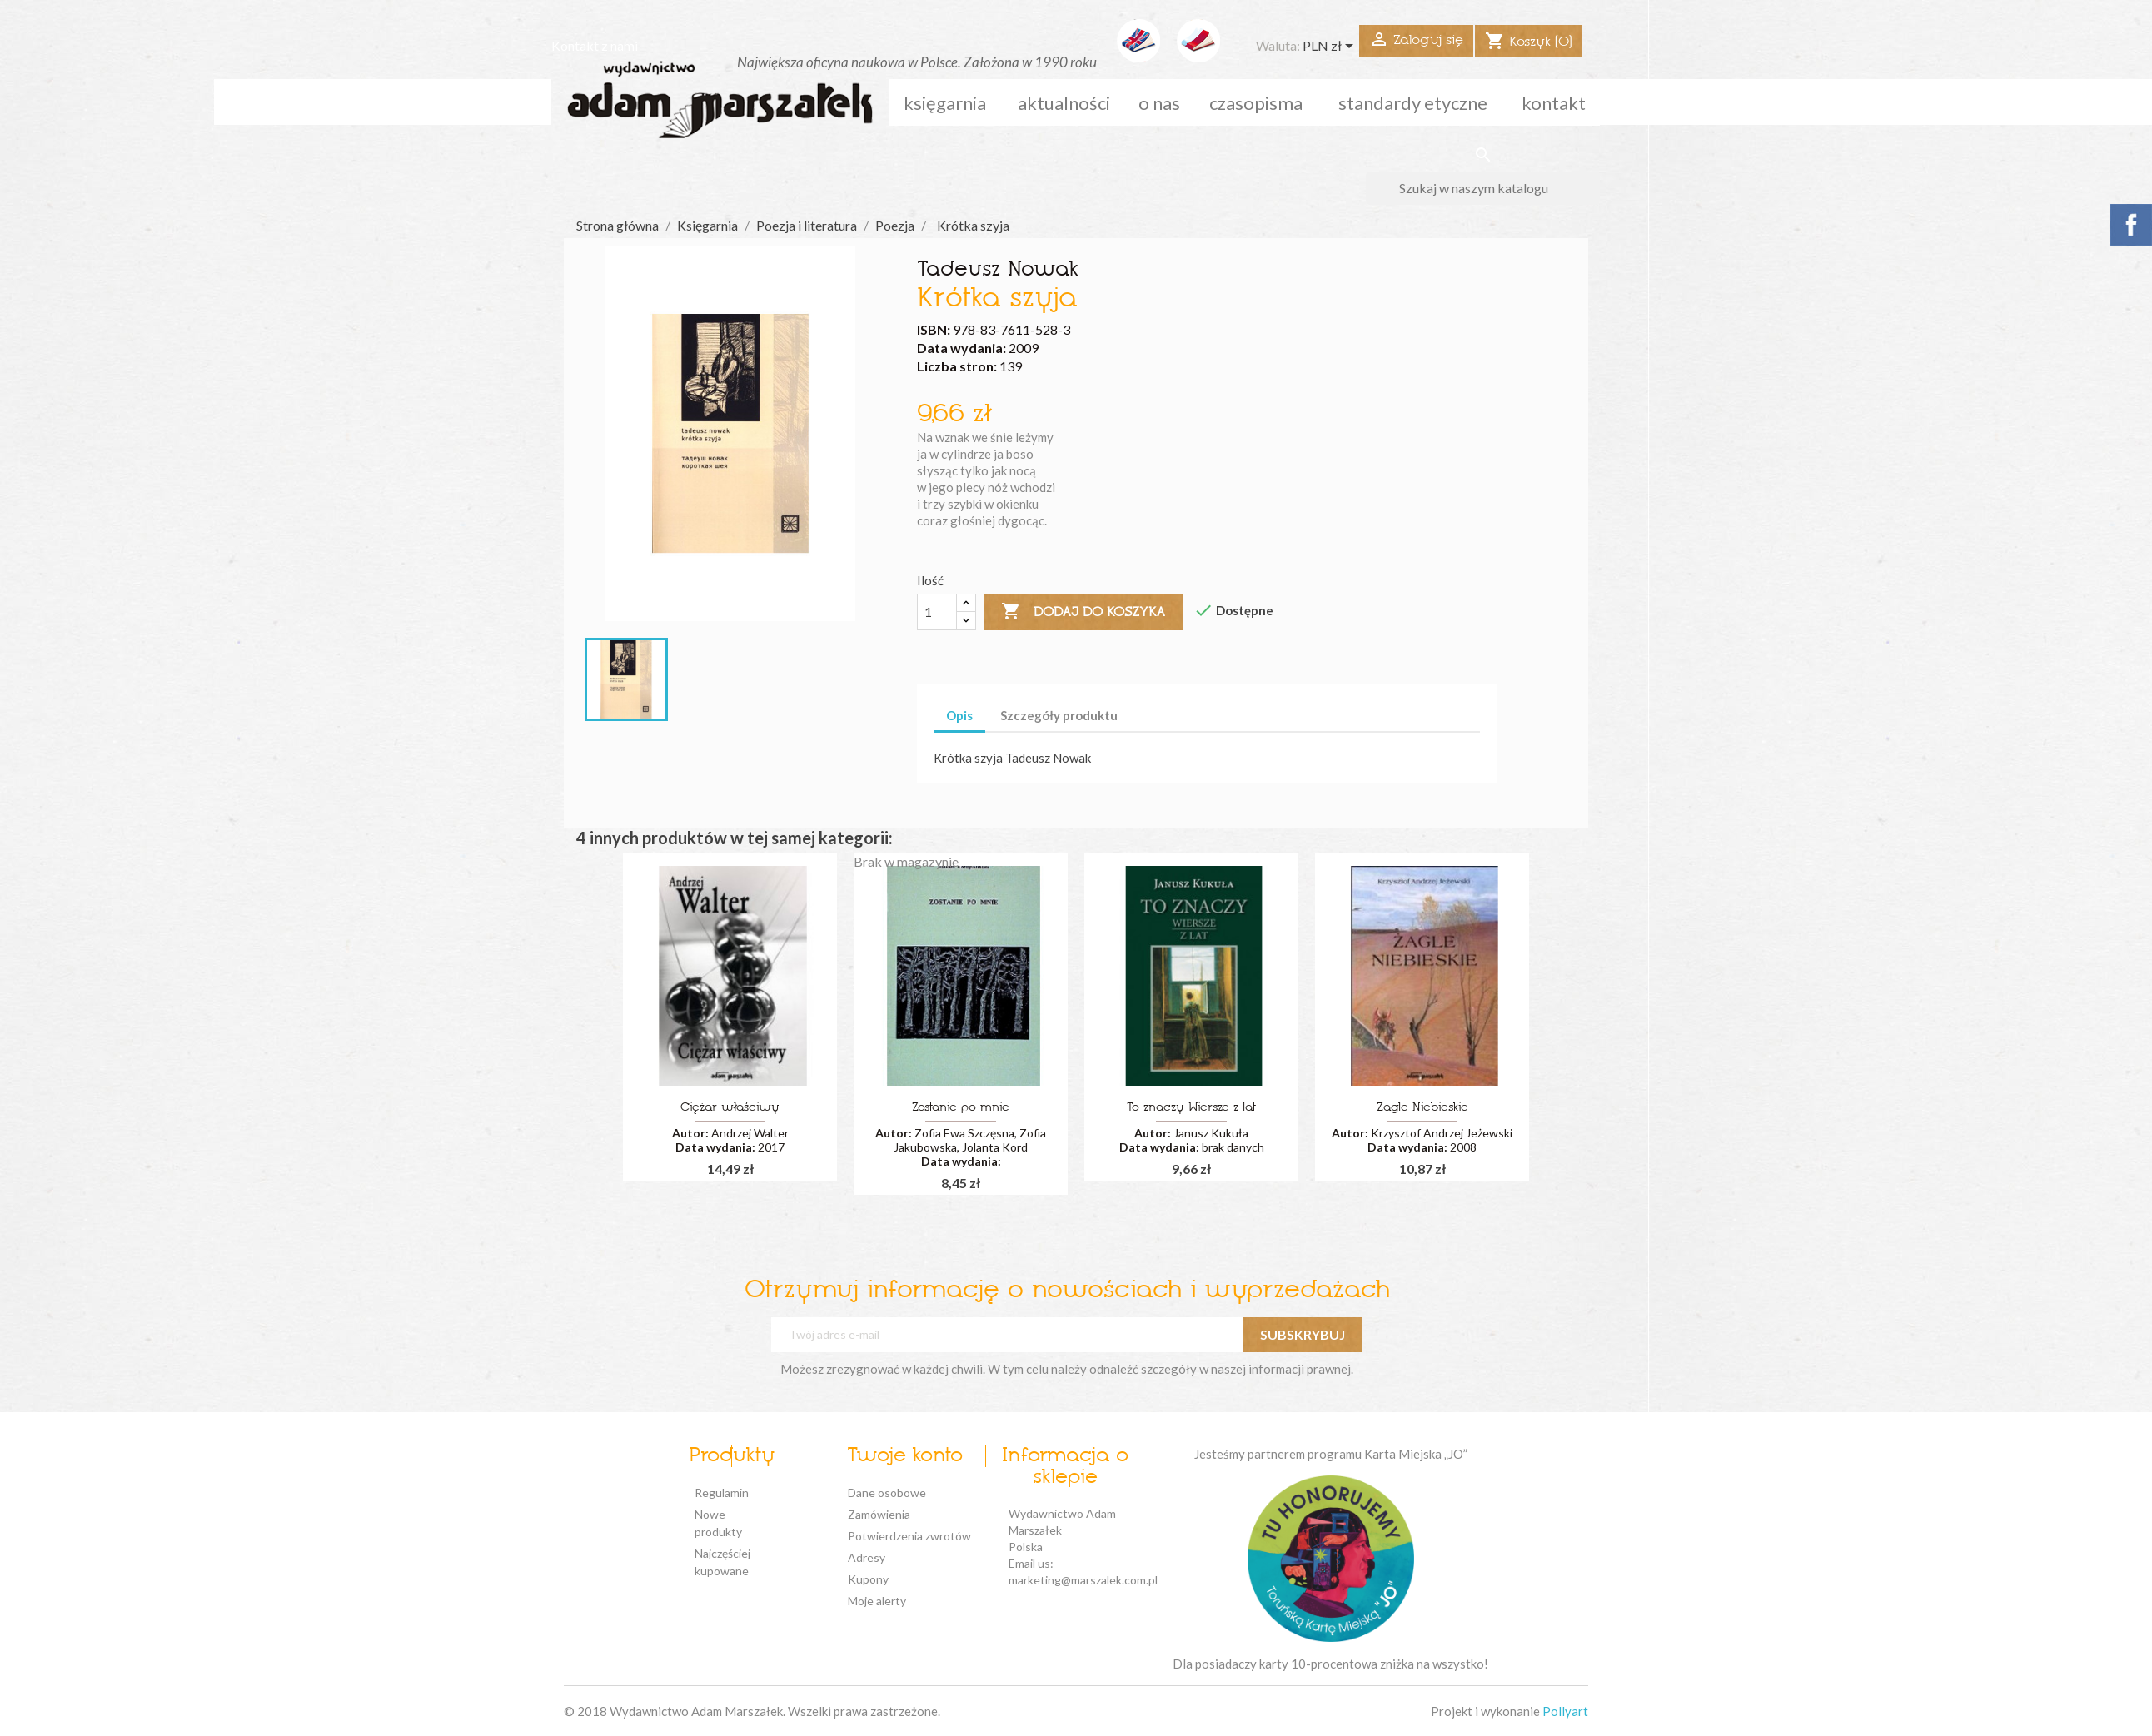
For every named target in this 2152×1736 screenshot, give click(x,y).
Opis (959, 715)
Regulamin (722, 1492)
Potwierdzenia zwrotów (909, 1536)
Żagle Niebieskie (1422, 1108)
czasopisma (1256, 103)
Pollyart (1565, 1711)
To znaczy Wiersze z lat (1191, 1108)
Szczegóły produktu (1059, 715)
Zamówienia (879, 1514)
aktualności (1064, 103)
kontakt (1554, 103)
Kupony (868, 1579)
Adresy (866, 1557)
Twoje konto (905, 1456)
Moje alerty (877, 1601)
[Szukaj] (1483, 188)
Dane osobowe (887, 1492)
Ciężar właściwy (730, 1108)
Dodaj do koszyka (1083, 612)
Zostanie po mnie (960, 1108)
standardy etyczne (1412, 103)
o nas (1159, 103)
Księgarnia (945, 103)
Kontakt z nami (594, 45)
